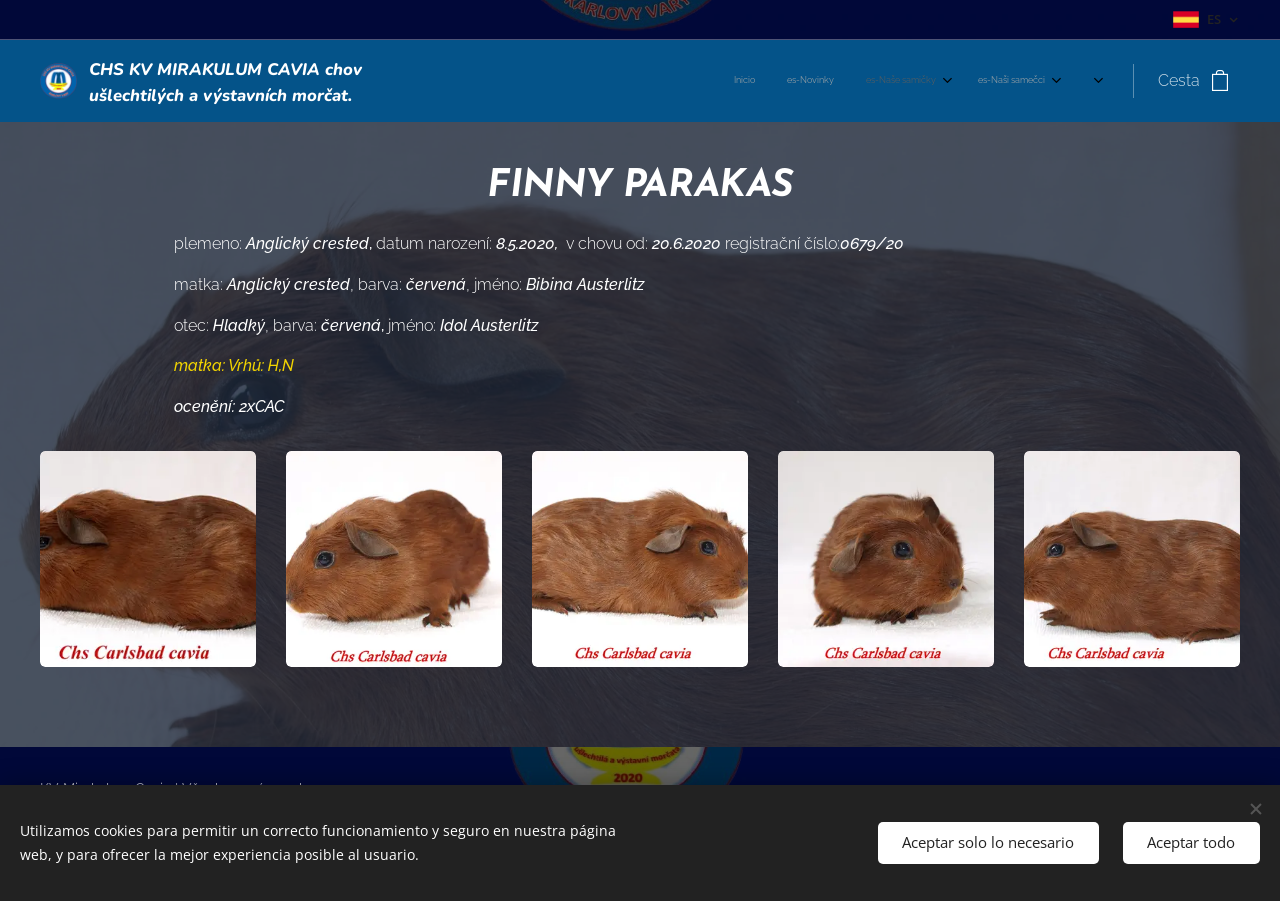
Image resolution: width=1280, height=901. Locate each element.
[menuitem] (624, 81)
